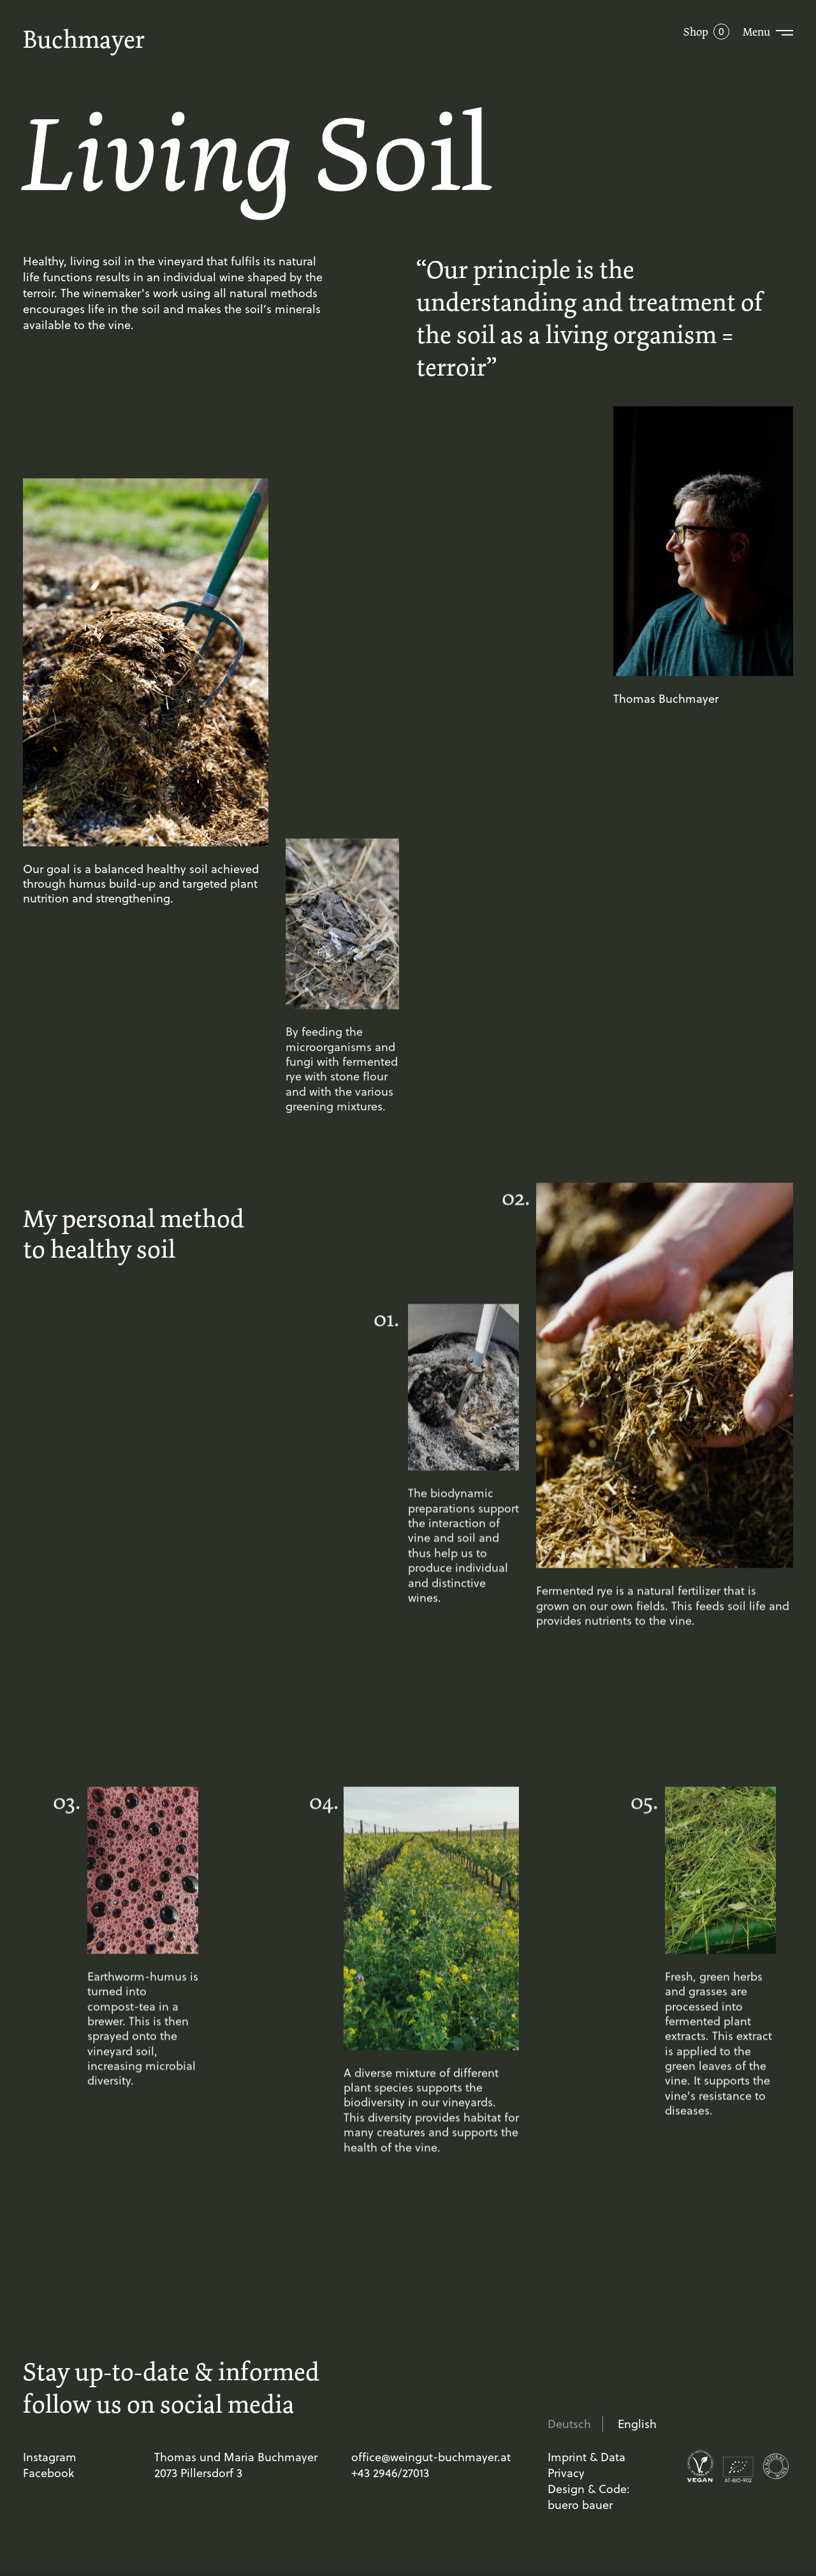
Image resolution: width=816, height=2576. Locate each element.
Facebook (48, 2473)
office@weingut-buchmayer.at (431, 2457)
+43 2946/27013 (390, 2473)
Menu (756, 32)
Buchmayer (84, 39)
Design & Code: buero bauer (589, 2497)
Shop (695, 32)
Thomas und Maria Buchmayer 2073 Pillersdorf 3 (235, 2465)
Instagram (49, 2457)
